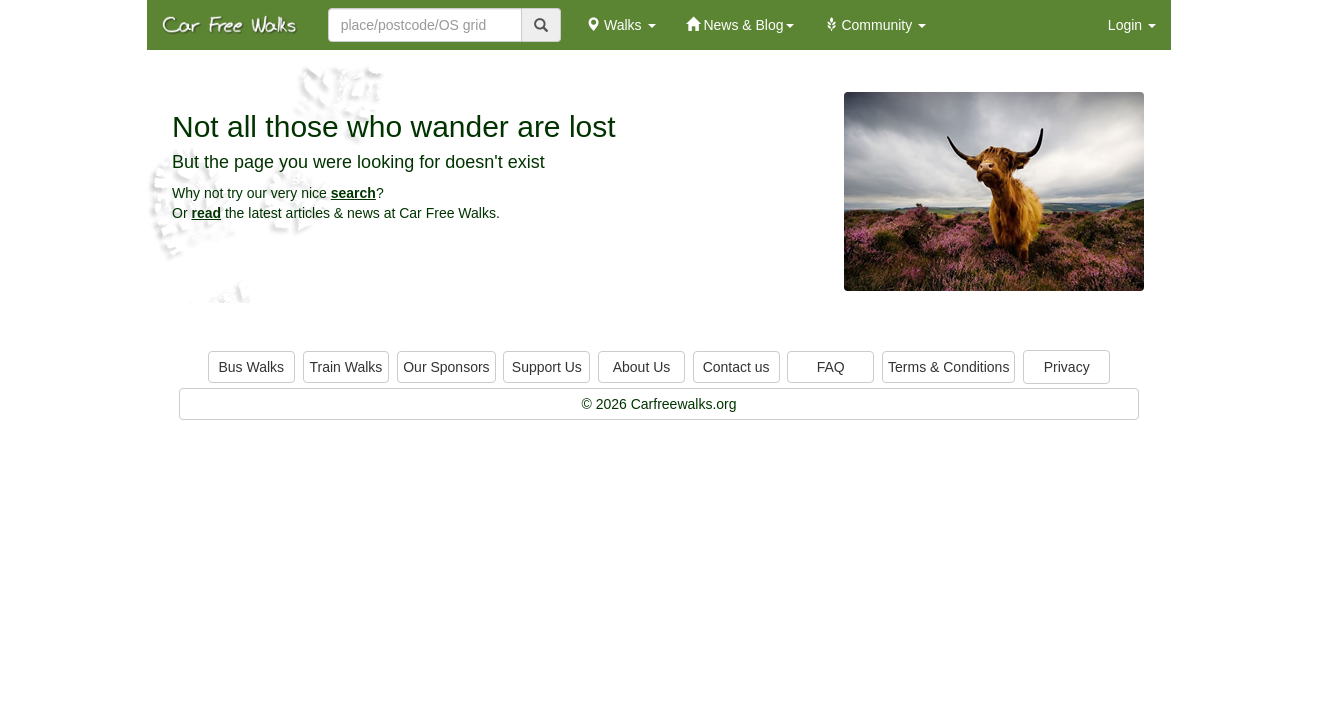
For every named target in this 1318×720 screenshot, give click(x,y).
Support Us (547, 367)
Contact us (736, 367)
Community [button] (875, 25)
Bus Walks (251, 367)
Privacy (1067, 367)
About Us (642, 367)
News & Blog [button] (740, 25)
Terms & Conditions (948, 367)
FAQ (831, 367)
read (206, 213)
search (353, 193)
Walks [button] (620, 25)
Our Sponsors (446, 367)
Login (1132, 25)
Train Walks (346, 367)
